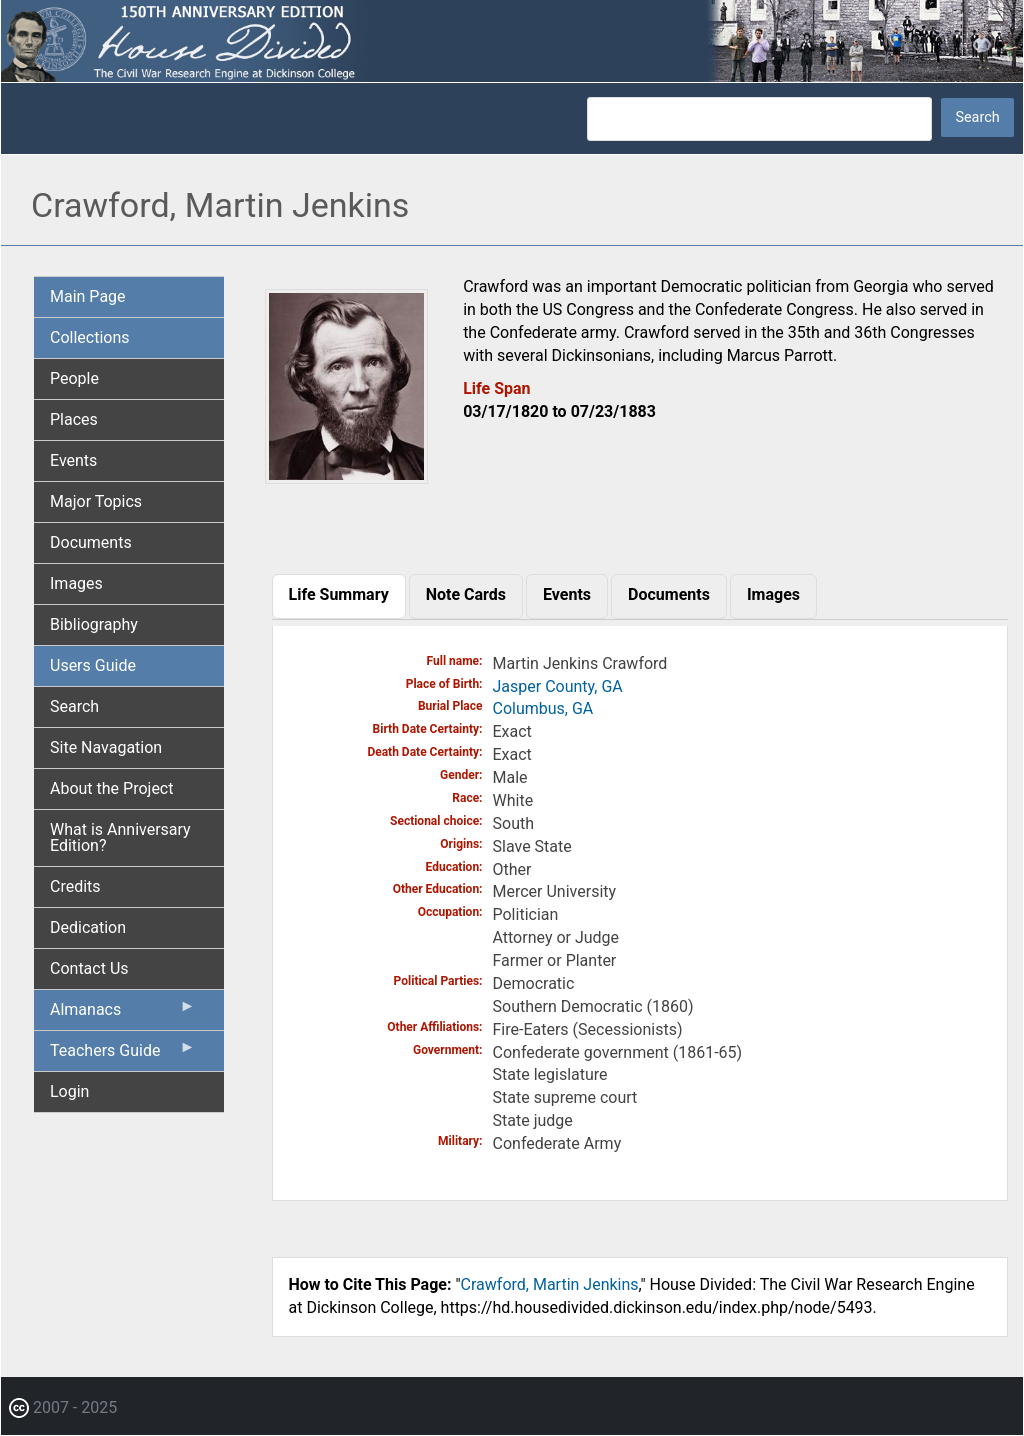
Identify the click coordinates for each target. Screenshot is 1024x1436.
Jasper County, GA (558, 686)
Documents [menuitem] (91, 542)
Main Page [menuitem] (88, 296)
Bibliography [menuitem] (94, 624)
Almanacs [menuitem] (123, 1014)
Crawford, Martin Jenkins (550, 1284)
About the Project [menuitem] (111, 788)
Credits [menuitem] (75, 886)
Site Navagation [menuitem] (106, 747)
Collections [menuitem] (90, 337)
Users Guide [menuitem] (93, 665)
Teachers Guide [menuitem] (123, 1055)
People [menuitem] (74, 378)
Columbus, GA (543, 708)
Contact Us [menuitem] (89, 968)
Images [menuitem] (76, 583)
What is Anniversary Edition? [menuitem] (120, 837)
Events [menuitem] (73, 460)
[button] (347, 476)
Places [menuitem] (74, 419)
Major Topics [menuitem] (96, 501)
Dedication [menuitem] (88, 927)
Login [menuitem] (69, 1091)
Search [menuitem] (74, 706)
